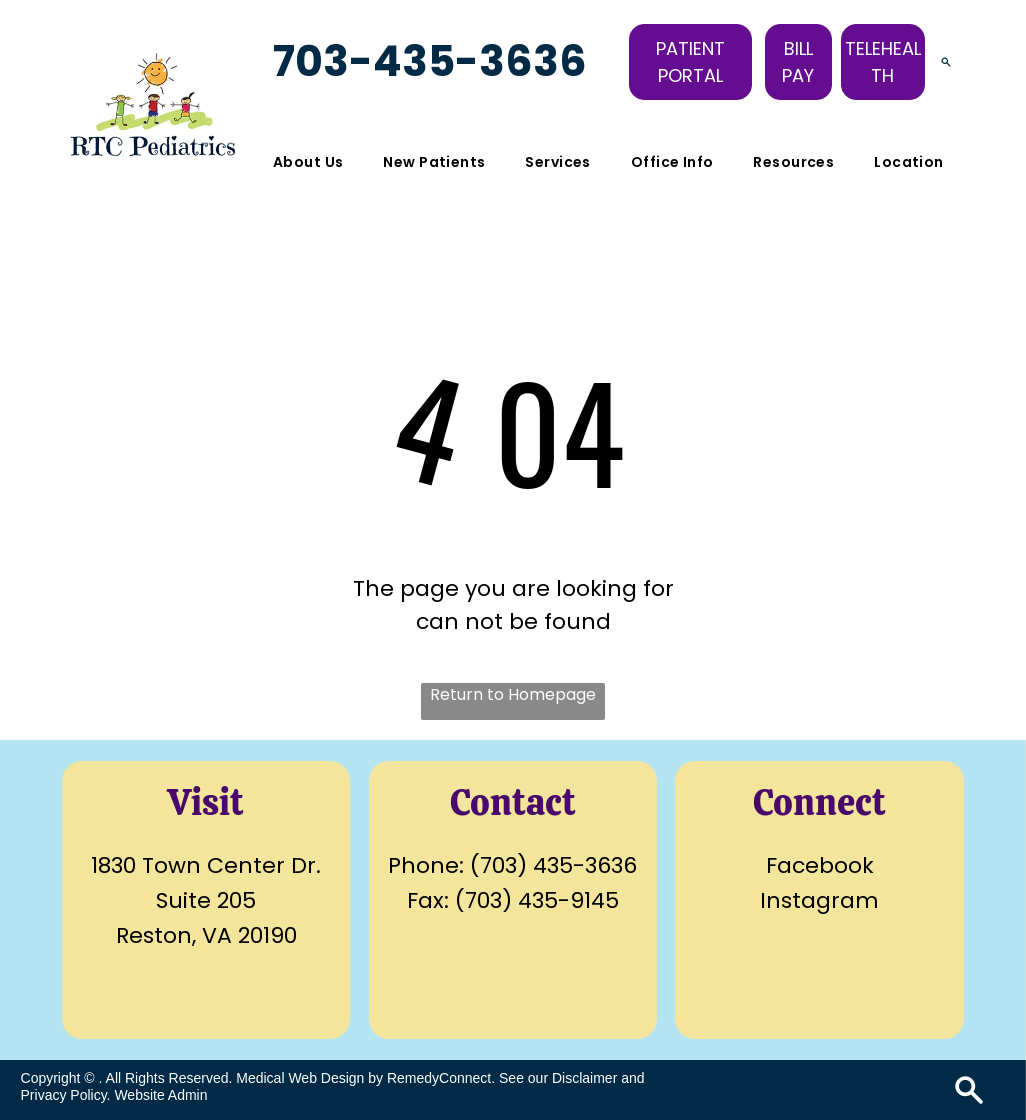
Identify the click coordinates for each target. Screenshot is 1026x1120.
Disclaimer (584, 1078)
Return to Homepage (513, 694)
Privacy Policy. (66, 1095)
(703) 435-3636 (553, 865)
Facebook (820, 865)
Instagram (819, 900)
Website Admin (160, 1095)
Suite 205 (206, 900)
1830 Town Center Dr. (206, 865)
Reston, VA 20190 (206, 935)
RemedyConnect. (441, 1078)
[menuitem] (308, 162)
